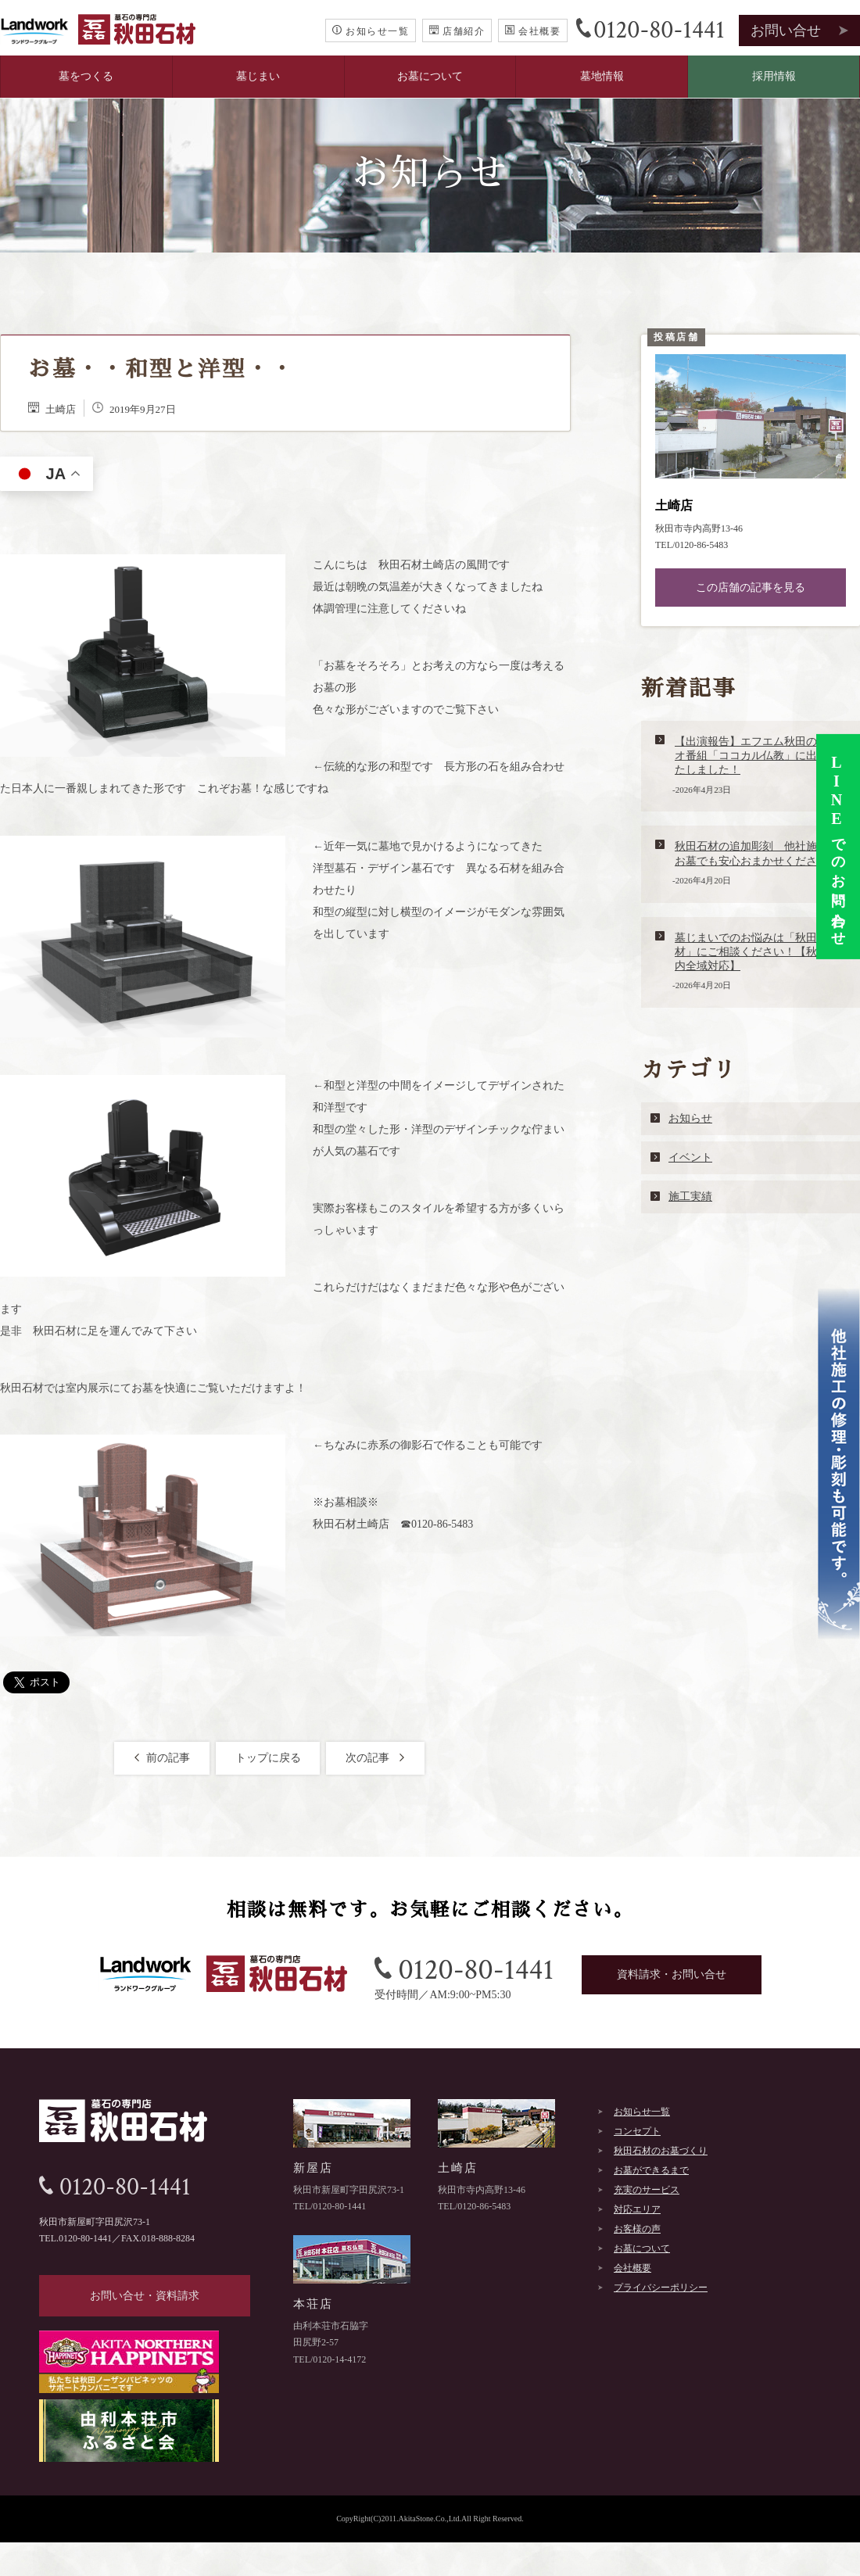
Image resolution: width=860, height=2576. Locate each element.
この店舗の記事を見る (750, 587)
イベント (690, 1157)
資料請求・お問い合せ (671, 1974)
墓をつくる (86, 76)
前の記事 (162, 1758)
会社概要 (533, 31)
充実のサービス (646, 2189)
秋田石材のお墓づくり (661, 2150)
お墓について (430, 76)
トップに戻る (268, 1758)
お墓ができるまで (651, 2170)
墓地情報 (602, 76)
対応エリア (637, 2209)
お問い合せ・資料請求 (144, 2296)
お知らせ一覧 (370, 31)
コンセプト (637, 2131)
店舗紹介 (457, 31)
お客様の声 (637, 2228)
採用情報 (774, 76)
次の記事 (376, 1758)
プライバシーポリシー (661, 2287)
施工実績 (690, 1196)
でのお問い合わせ (837, 847)
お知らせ (690, 1118)
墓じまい (258, 76)
